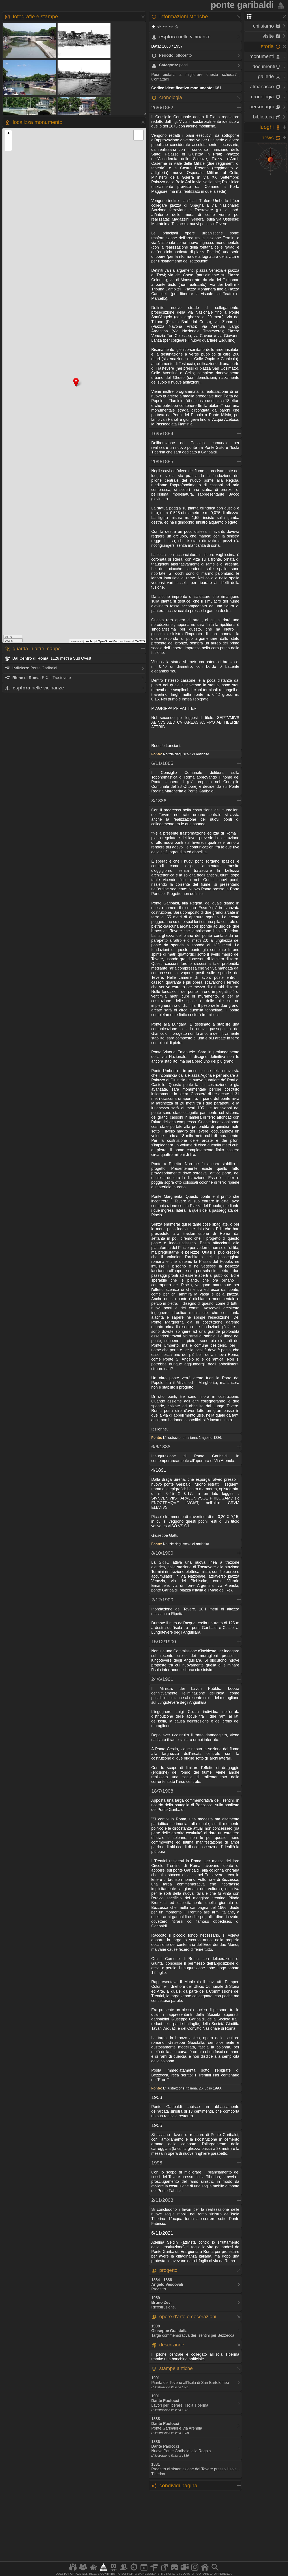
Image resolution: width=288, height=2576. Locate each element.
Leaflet (89, 641)
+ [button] (8, 133)
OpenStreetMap (108, 641)
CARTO (140, 641)
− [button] (8, 140)
